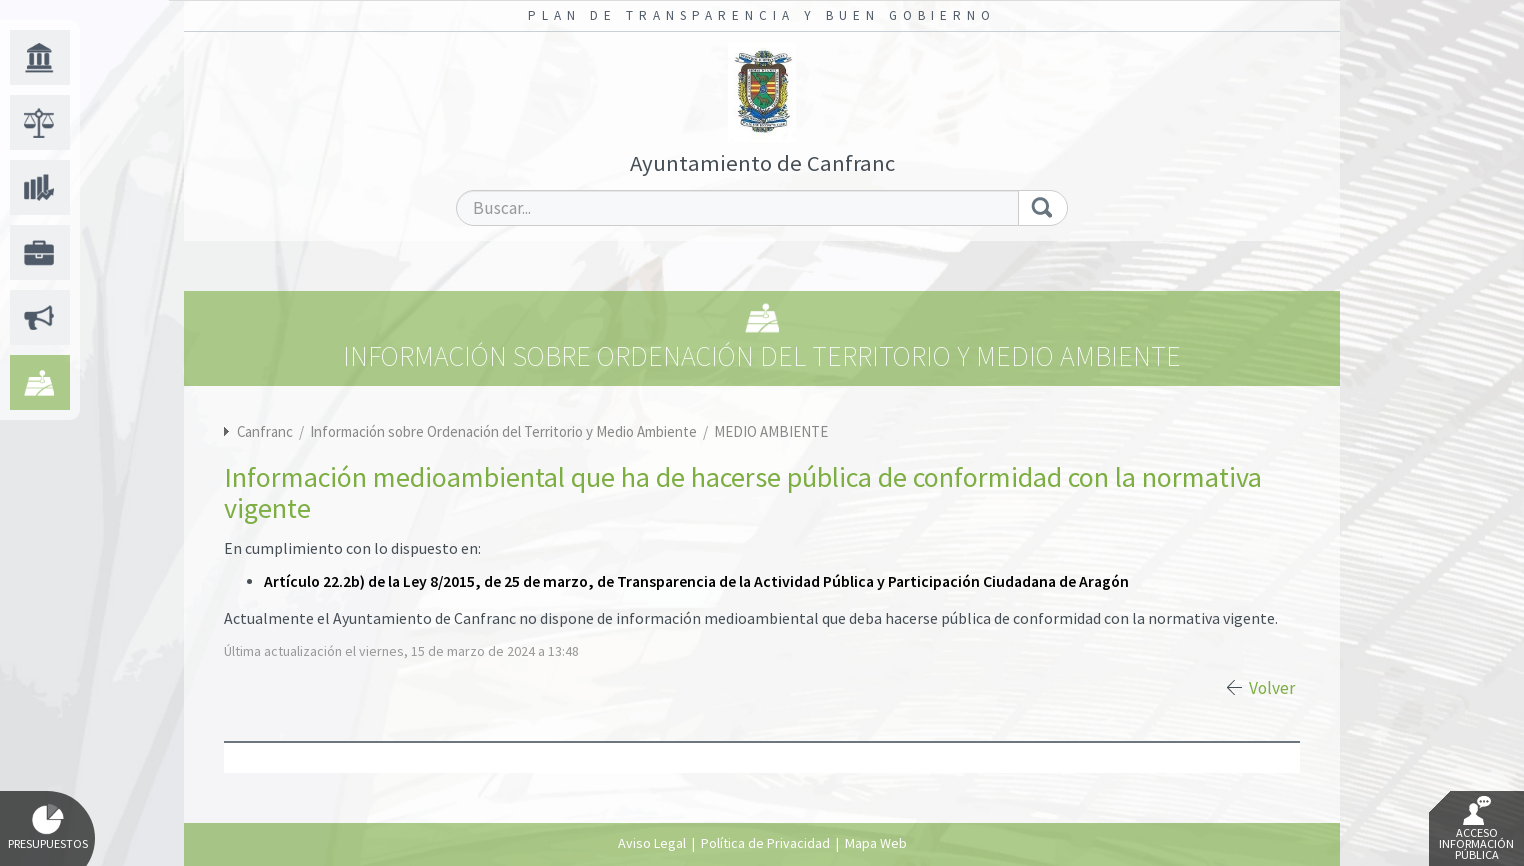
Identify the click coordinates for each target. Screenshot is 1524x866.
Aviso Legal (652, 843)
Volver (1272, 688)
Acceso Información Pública (1476, 829)
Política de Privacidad (765, 843)
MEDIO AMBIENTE (771, 431)
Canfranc (265, 431)
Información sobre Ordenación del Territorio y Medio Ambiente (505, 431)
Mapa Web (876, 843)
